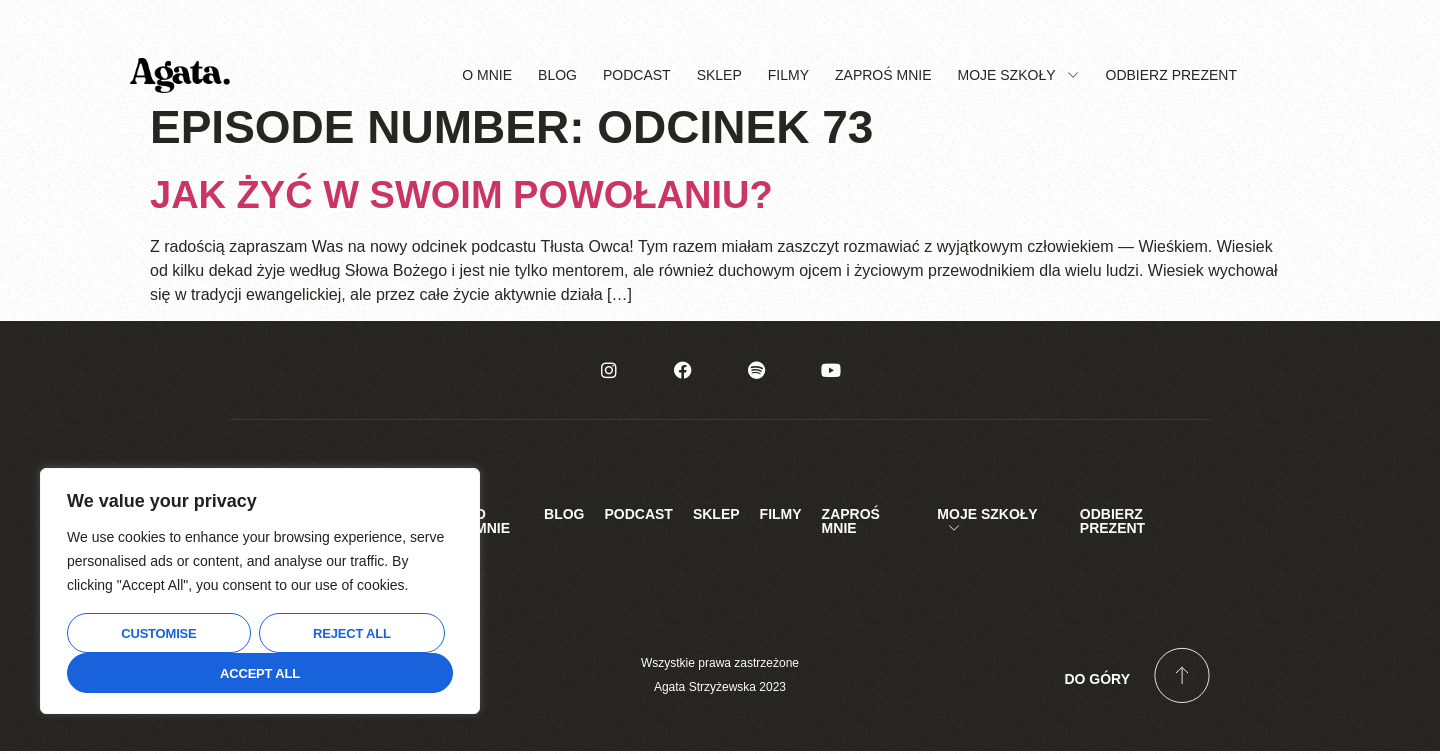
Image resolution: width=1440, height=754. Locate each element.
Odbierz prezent (1171, 76)
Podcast (637, 76)
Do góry (1097, 682)
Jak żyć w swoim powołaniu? (461, 197)
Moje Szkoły (1019, 76)
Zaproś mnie (883, 76)
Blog (557, 76)
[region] (260, 591)
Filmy (788, 76)
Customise (158, 633)
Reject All (352, 633)
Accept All (260, 673)
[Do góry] (1182, 678)
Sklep (719, 76)
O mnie (487, 76)
